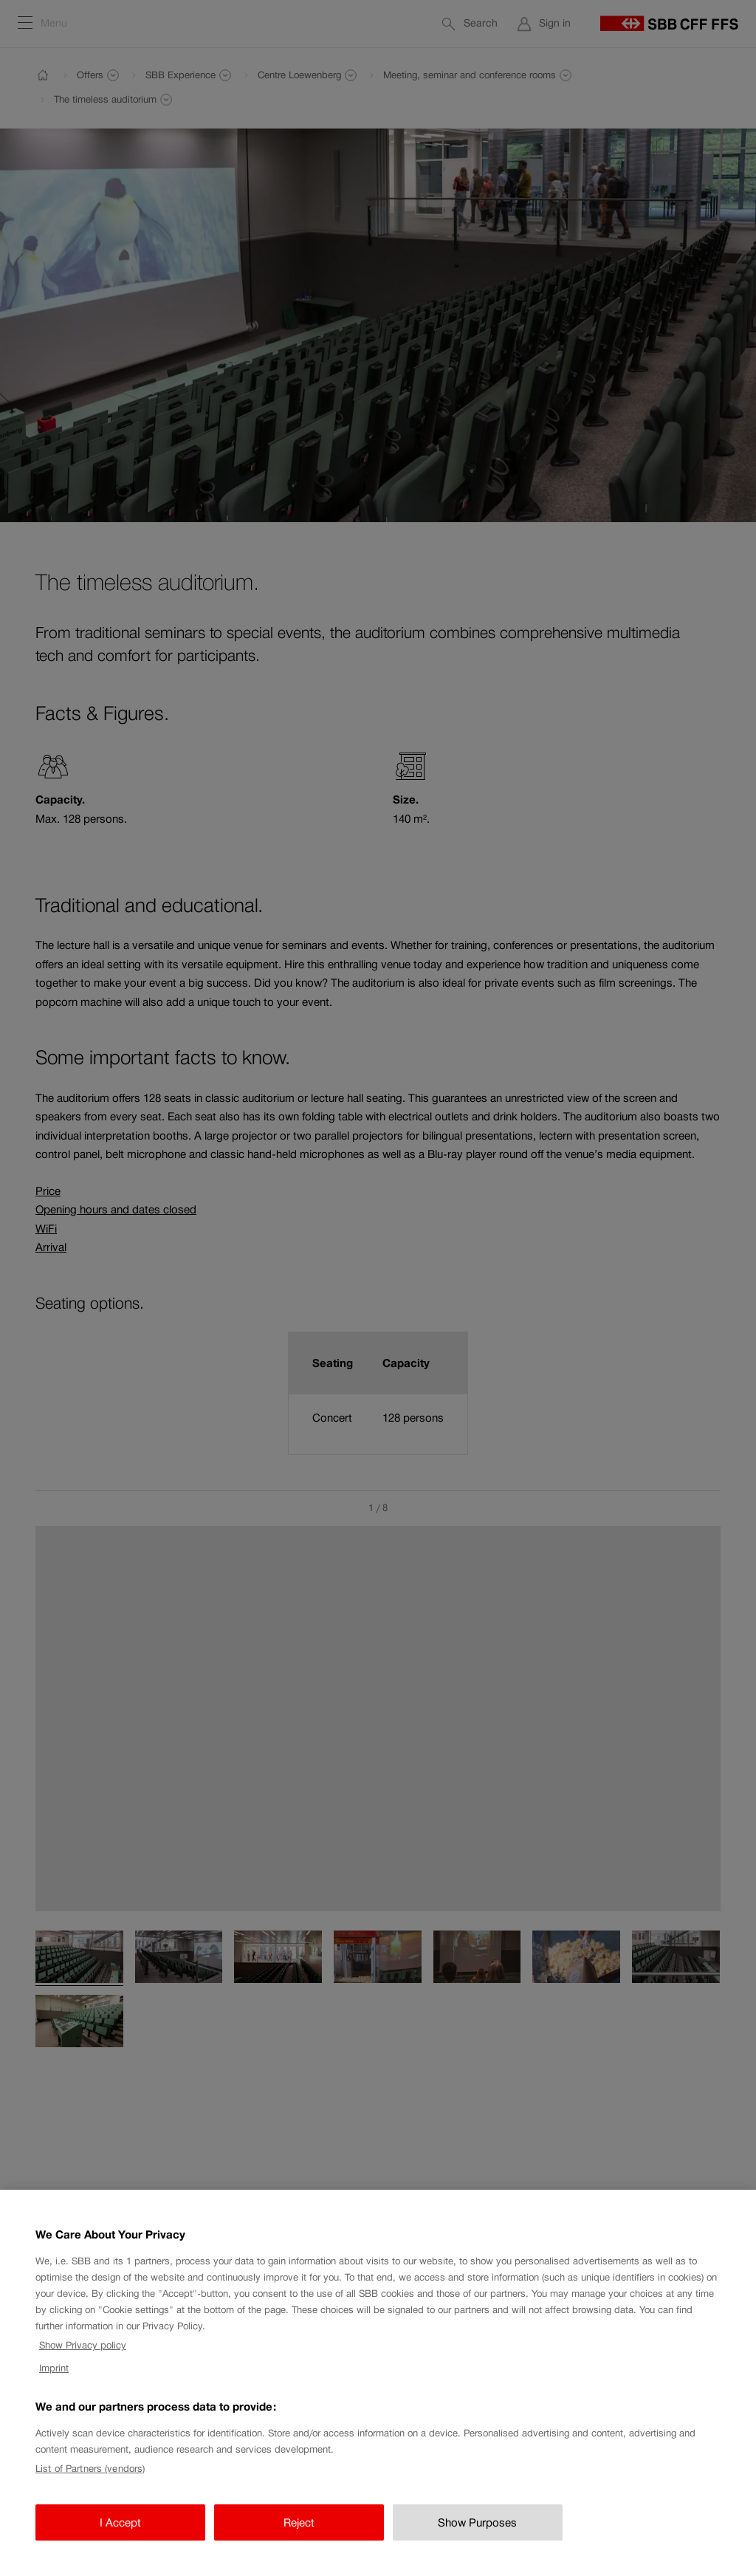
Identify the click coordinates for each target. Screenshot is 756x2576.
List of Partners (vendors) (90, 2487)
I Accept (120, 2540)
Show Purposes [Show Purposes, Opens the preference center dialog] (477, 2540)
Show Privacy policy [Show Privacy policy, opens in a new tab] (82, 2362)
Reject (299, 2540)
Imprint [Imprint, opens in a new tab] (54, 2385)
